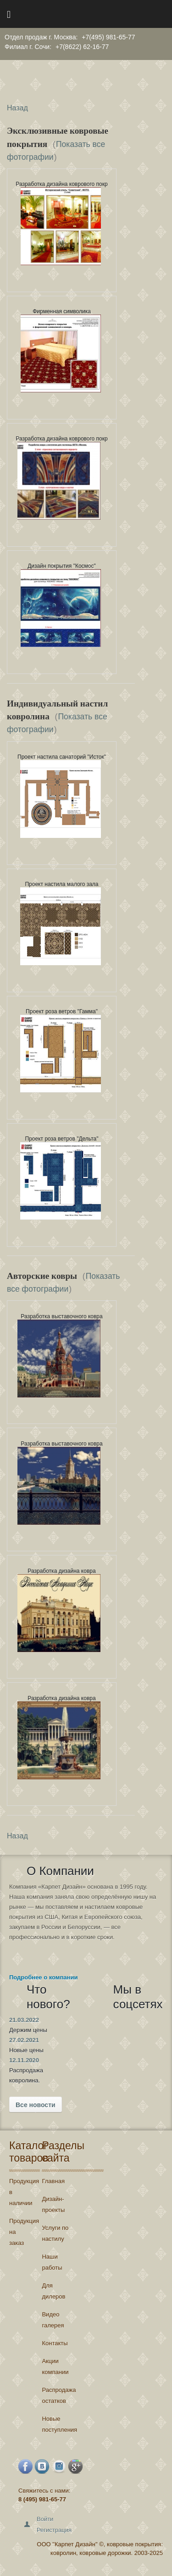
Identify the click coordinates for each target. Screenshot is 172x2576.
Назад (17, 108)
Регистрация (54, 2530)
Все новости (35, 2105)
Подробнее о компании (43, 1977)
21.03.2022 (24, 2019)
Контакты (54, 2343)
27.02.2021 (24, 2040)
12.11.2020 (24, 2060)
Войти (45, 2519)
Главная (53, 2181)
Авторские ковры (43, 1276)
